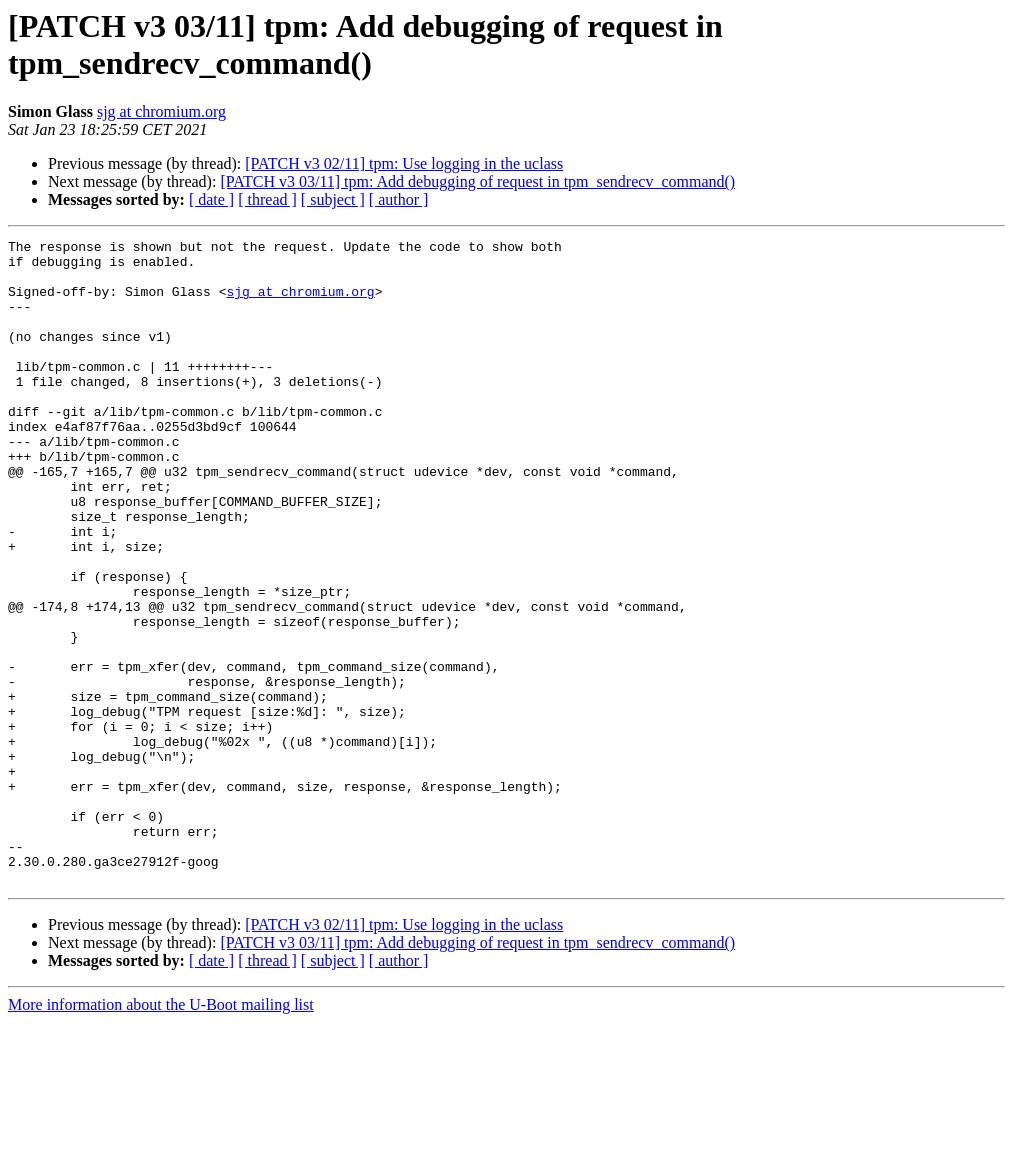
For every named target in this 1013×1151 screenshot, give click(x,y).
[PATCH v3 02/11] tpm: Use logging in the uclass (404, 163)
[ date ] (211, 199)
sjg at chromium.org (161, 111)
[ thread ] (267, 199)
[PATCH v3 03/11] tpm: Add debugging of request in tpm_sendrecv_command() (477, 181)
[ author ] (399, 199)
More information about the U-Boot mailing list (161, 1133)
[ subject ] (333, 199)
